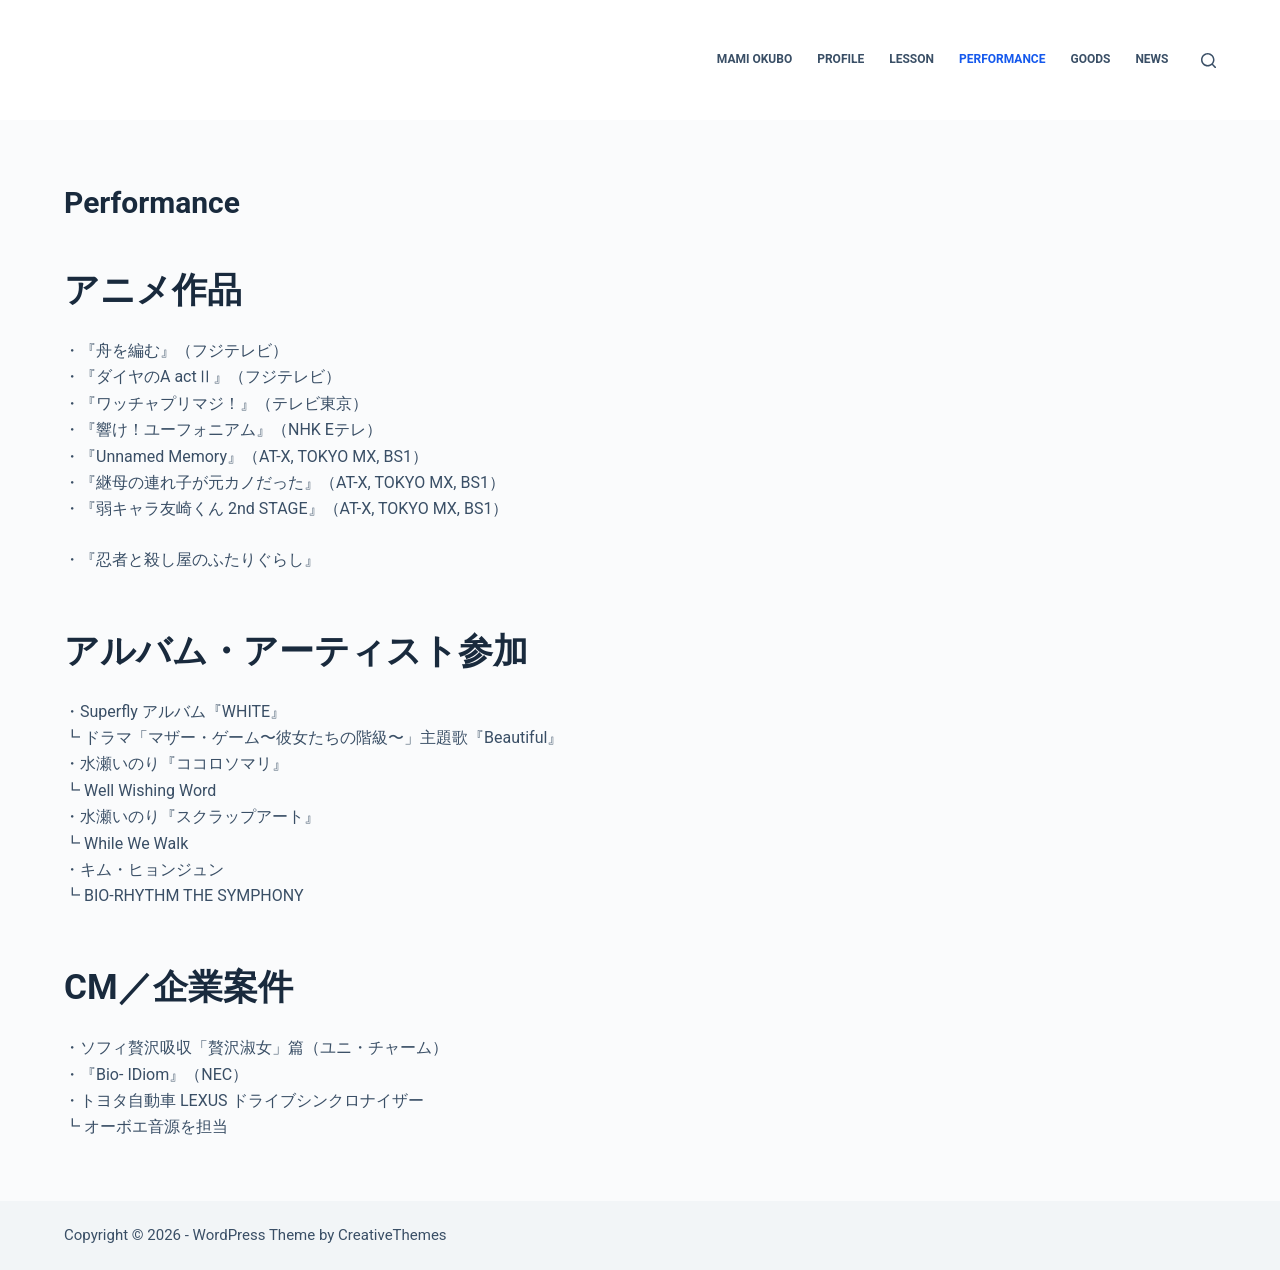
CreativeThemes (392, 1235)
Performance (1002, 59)
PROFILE (840, 59)
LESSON (911, 59)
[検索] (1208, 60)
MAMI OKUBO (754, 59)
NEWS (1151, 59)
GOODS (1090, 59)
